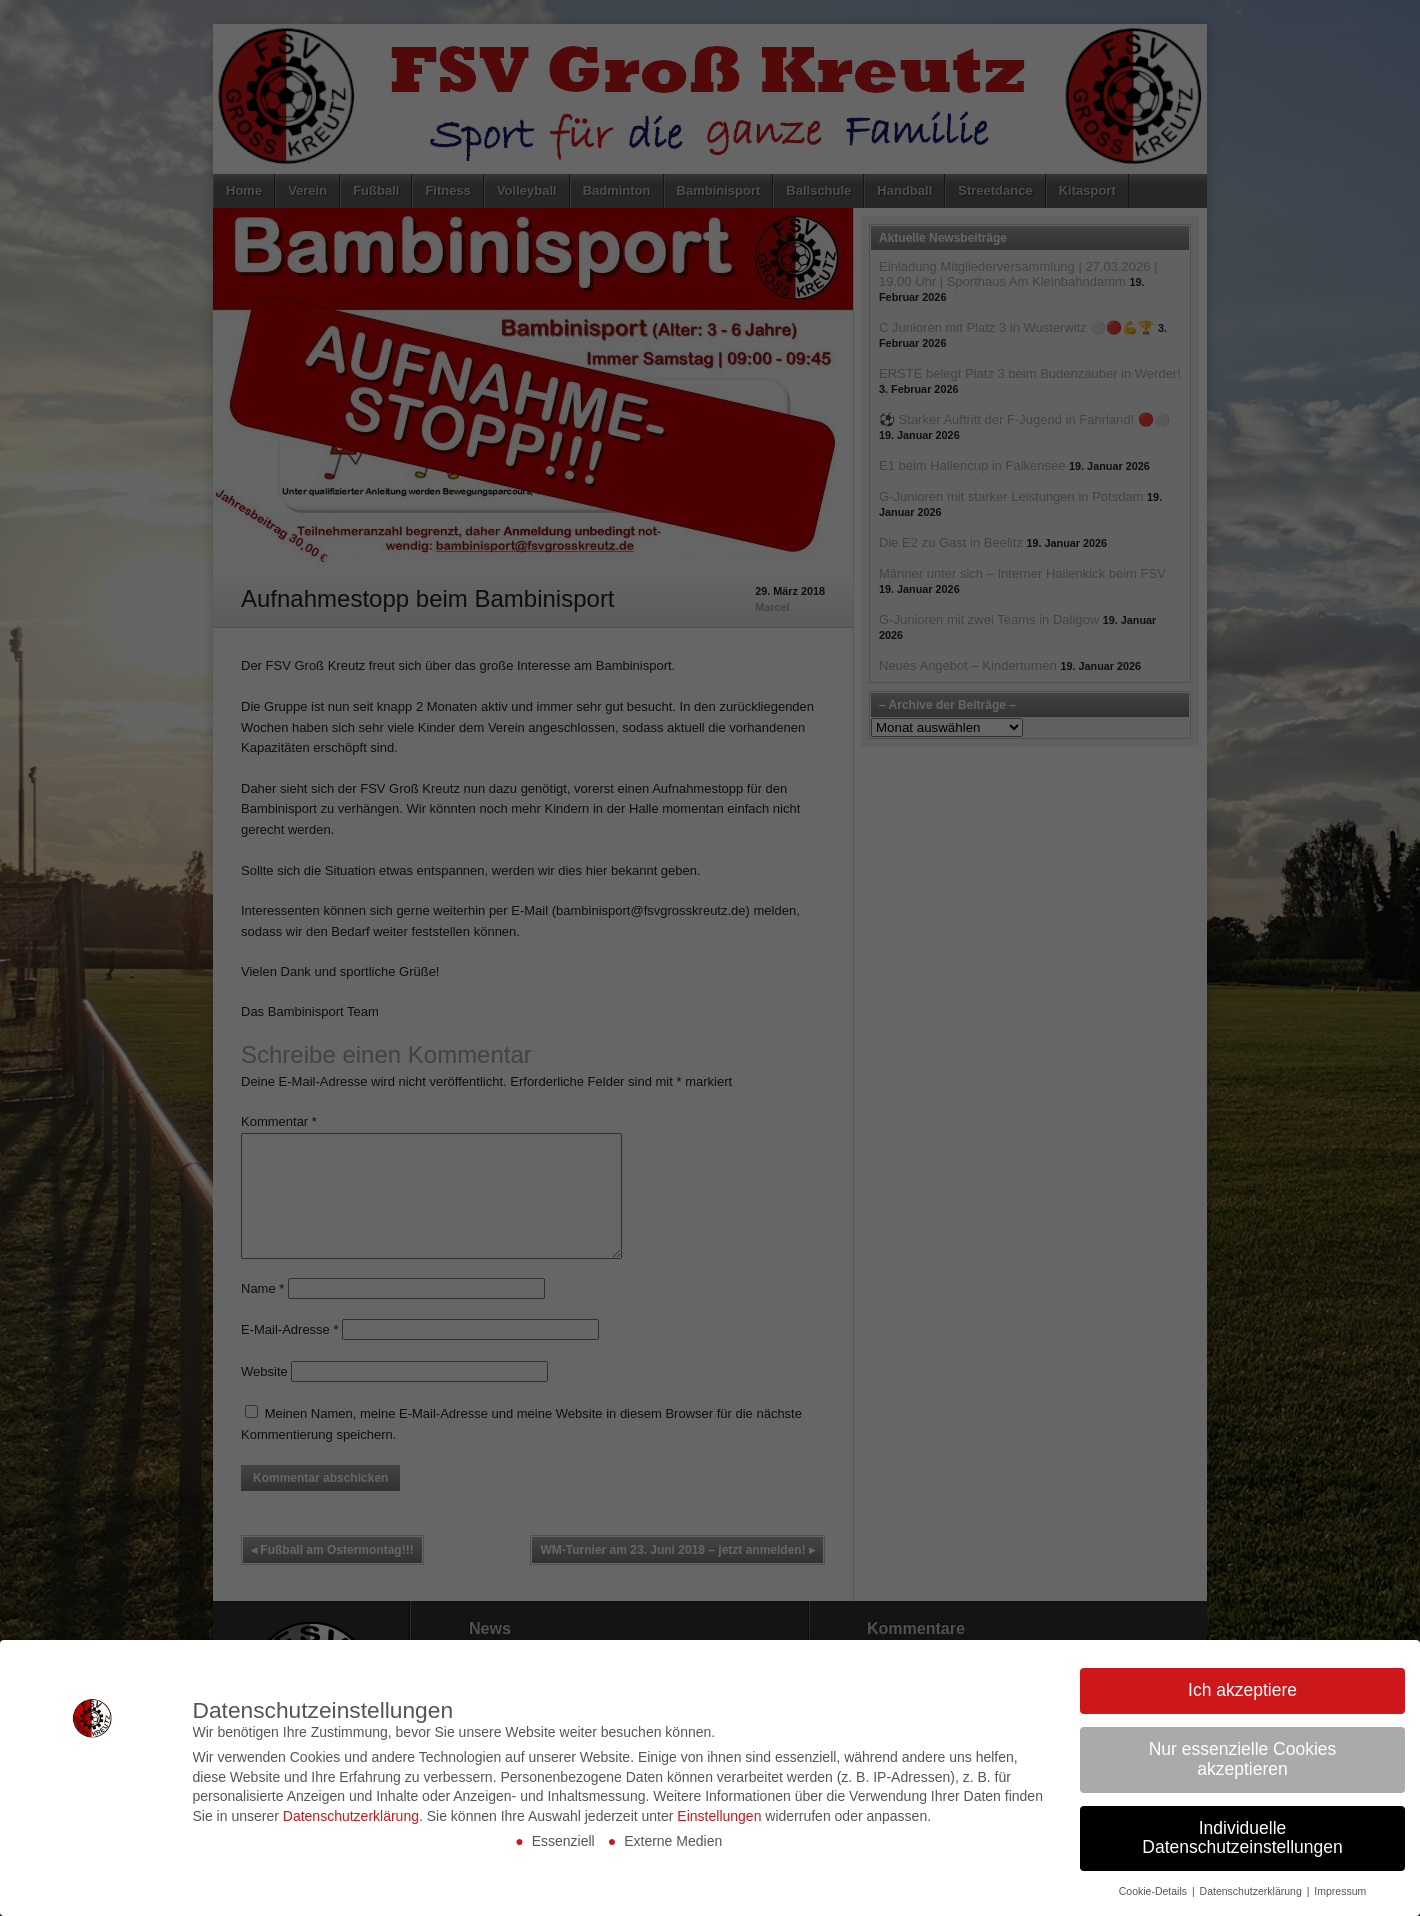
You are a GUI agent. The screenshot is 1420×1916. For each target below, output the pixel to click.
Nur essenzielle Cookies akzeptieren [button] (1243, 1759)
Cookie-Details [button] (1154, 1891)
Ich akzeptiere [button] (1242, 1690)
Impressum (1340, 1891)
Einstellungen (719, 1816)
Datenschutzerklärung (351, 1816)
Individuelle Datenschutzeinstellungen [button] (1242, 1838)
